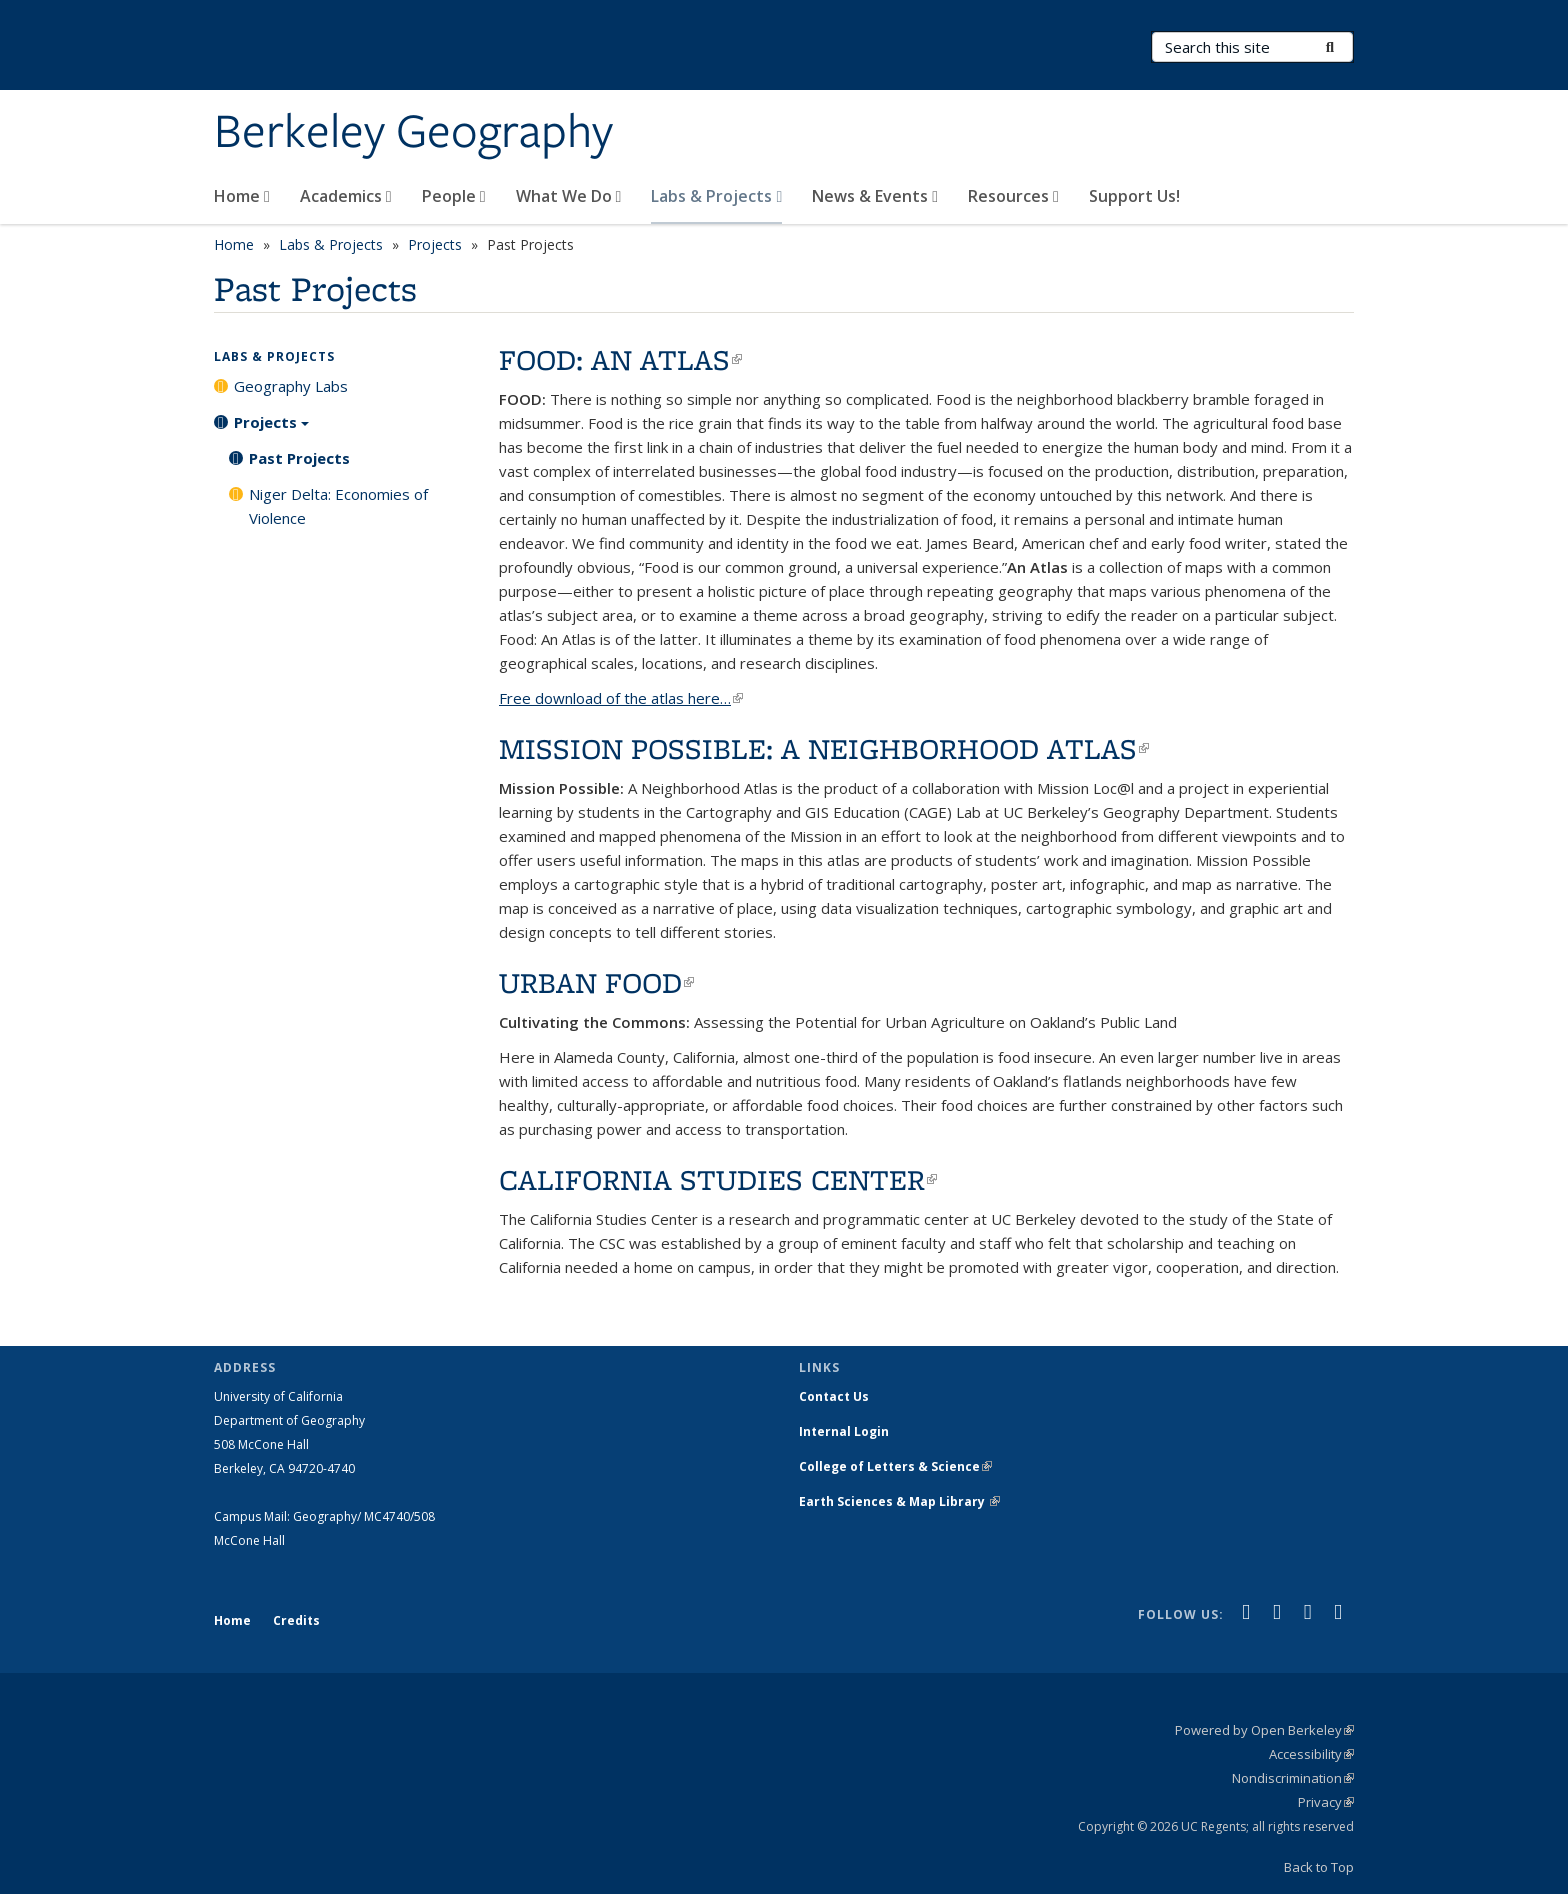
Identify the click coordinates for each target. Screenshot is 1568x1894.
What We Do (569, 196)
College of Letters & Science (895, 1466)
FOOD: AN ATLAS (620, 359)
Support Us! (1134, 196)
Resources (1013, 196)
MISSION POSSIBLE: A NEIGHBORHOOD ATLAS (824, 748)
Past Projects (299, 458)
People (454, 196)
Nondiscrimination (1293, 1778)
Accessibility (1311, 1754)
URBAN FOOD (596, 982)
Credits (296, 1620)
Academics (346, 196)
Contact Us (834, 1396)
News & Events (875, 196)
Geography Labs (291, 386)
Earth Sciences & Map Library (899, 1501)
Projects (435, 244)
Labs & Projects (716, 196)
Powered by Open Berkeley (1264, 1730)
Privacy (1326, 1802)
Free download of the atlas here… (621, 698)
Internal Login (844, 1431)
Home (242, 196)
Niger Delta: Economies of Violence (338, 506)
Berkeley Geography (413, 133)
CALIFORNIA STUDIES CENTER (718, 1179)
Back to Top (1319, 1867)
